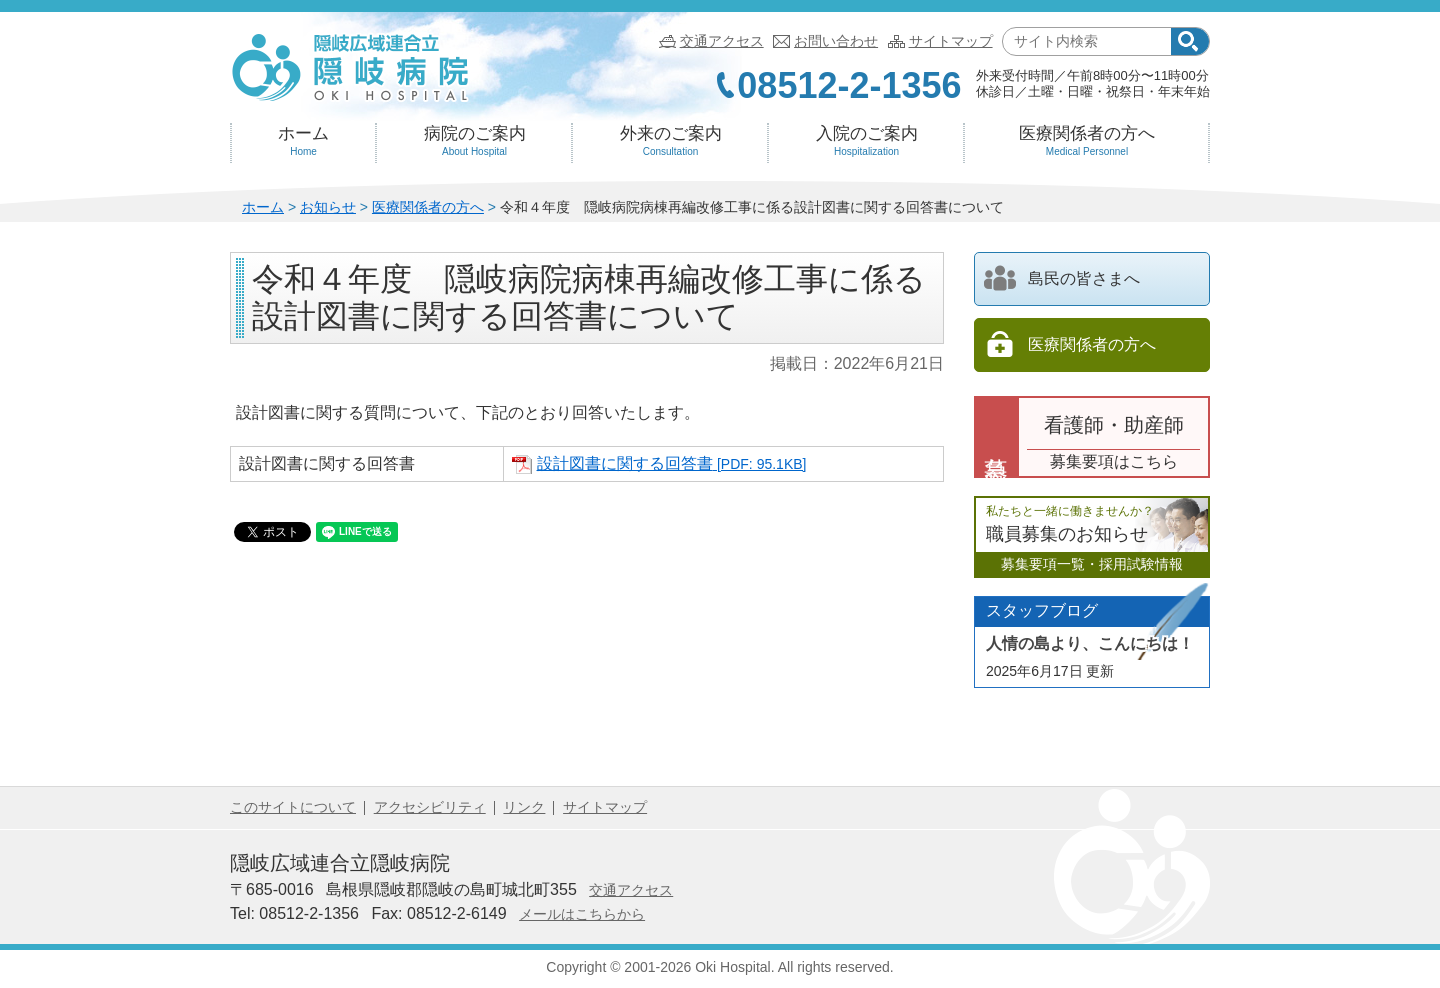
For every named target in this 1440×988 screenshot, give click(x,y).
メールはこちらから (582, 914)
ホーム (303, 141)
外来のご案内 (670, 141)
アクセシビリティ (430, 807)
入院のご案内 (866, 141)
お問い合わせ (836, 41)
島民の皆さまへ (1062, 278)
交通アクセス (722, 41)
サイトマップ (951, 41)
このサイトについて (293, 807)
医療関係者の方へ (1087, 141)
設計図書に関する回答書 (672, 463)
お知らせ (328, 207)
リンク (524, 807)
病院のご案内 (474, 141)
